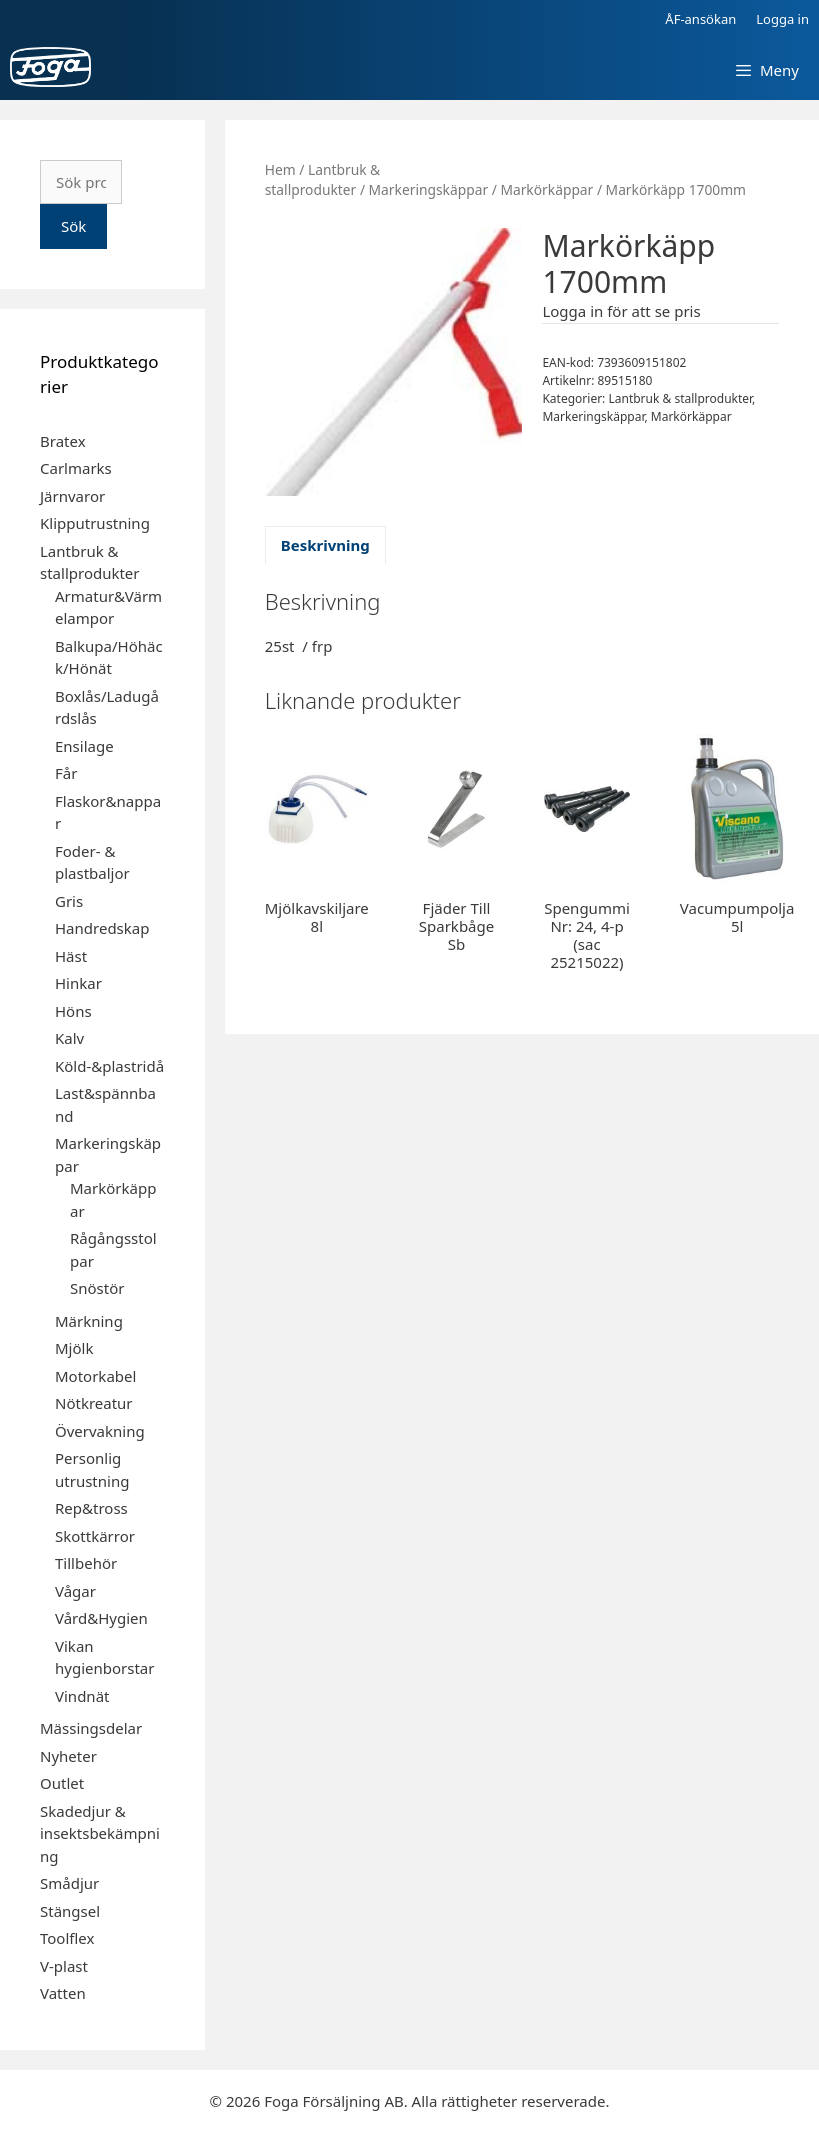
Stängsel (70, 1911)
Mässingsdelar (91, 1728)
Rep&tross (91, 1508)
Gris (69, 901)
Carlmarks (76, 468)
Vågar (75, 1591)
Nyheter (68, 1756)
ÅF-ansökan (700, 19)
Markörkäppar (546, 189)
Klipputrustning (95, 523)
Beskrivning (325, 545)
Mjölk (74, 1348)
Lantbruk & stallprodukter (322, 180)
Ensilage (84, 746)
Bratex (63, 441)
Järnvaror (72, 496)
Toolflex (67, 1938)
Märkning (89, 1321)
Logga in (782, 19)
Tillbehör (86, 1563)
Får (66, 773)
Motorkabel (95, 1376)
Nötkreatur (94, 1403)
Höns (73, 1011)
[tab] (325, 545)
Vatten (63, 1993)
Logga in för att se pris (621, 311)
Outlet (62, 1783)
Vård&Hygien (101, 1618)
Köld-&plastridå (109, 1066)
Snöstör (97, 1288)
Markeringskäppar (429, 189)
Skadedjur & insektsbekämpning (100, 1833)
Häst (71, 956)
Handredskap (102, 928)
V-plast (64, 1966)
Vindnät (82, 1696)
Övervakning (100, 1431)
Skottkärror (95, 1536)
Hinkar (78, 983)
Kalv (69, 1038)
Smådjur (69, 1883)
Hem (280, 169)
